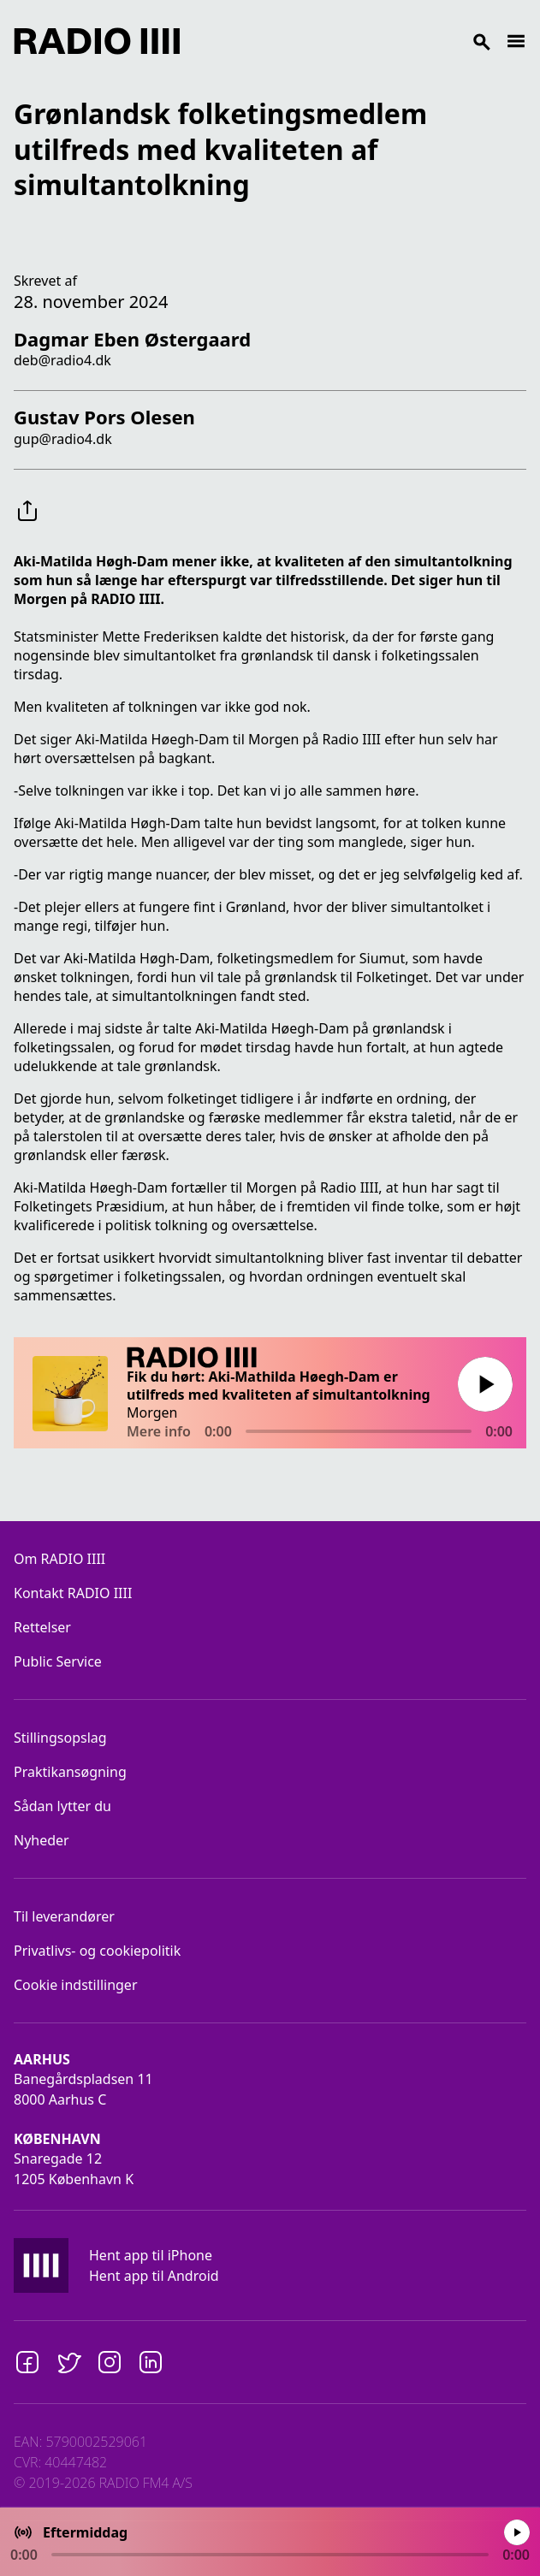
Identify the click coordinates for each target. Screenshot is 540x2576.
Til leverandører (64, 1916)
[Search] (342, 41)
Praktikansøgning (70, 1771)
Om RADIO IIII (59, 1558)
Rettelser (42, 1627)
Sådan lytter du (62, 1806)
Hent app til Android (154, 2275)
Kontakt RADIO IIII (73, 1593)
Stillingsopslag (60, 1737)
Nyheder (41, 1840)
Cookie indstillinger (76, 1984)
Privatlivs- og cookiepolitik (97, 1950)
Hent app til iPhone (150, 2255)
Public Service (58, 1661)
